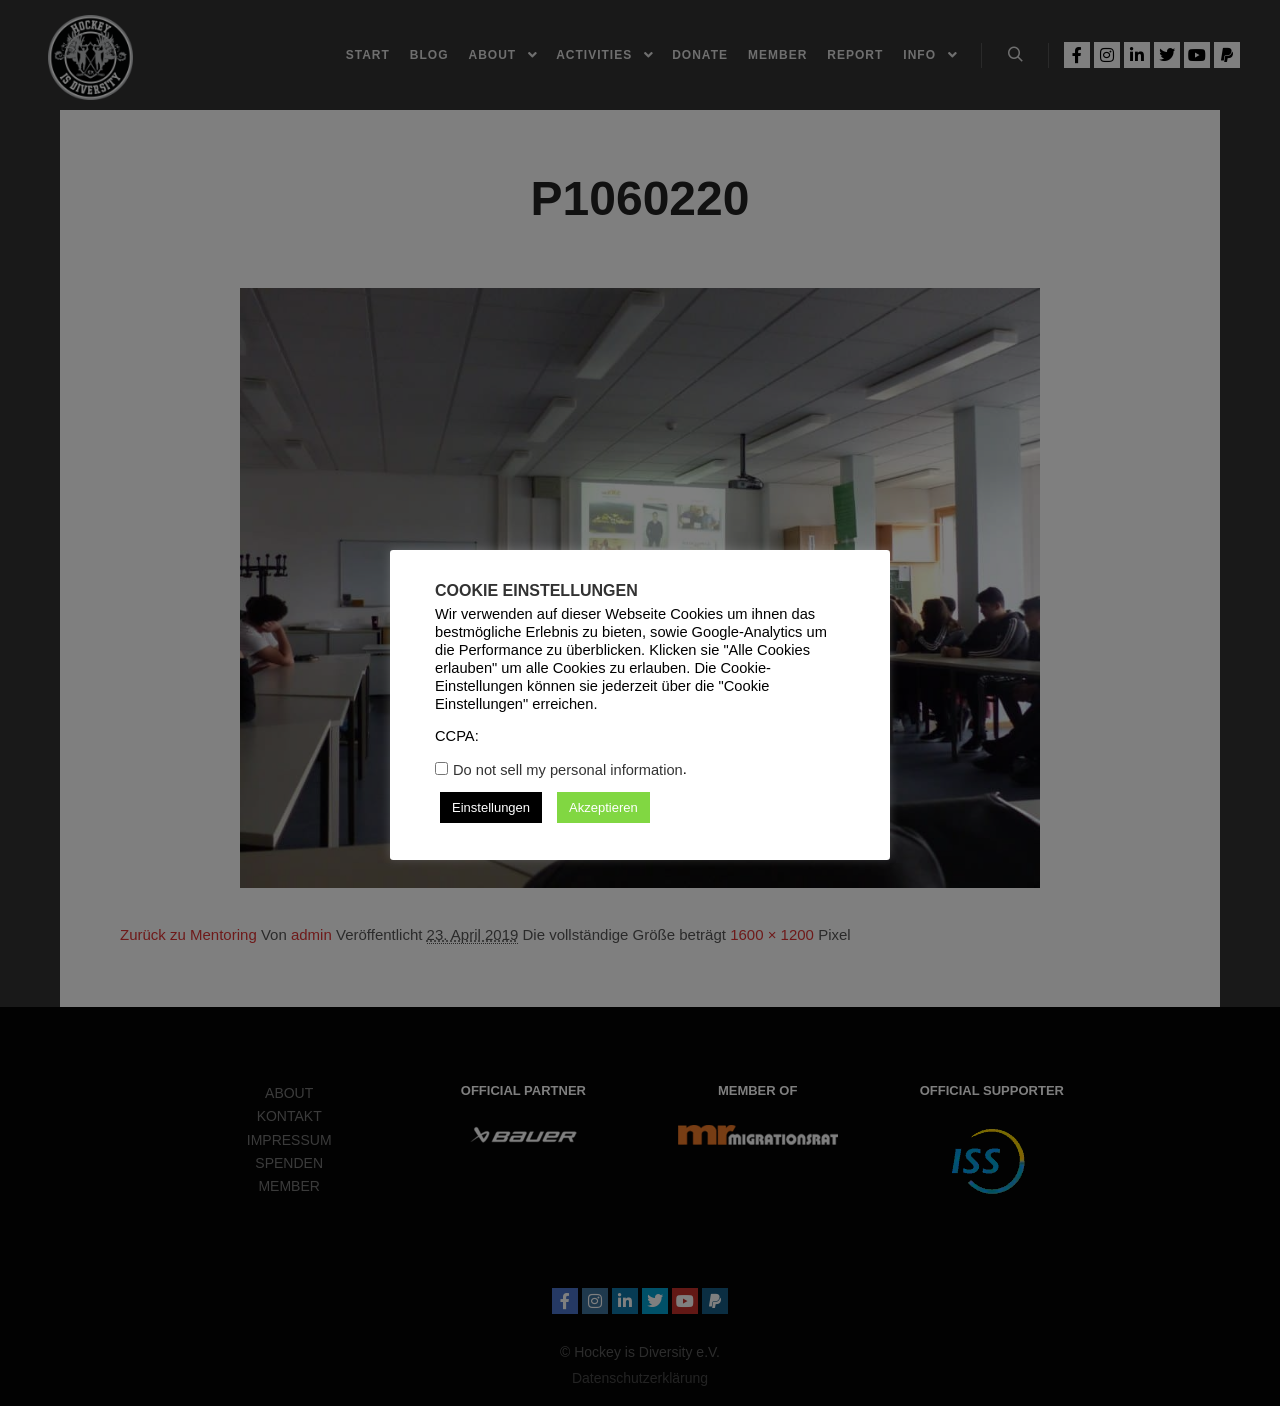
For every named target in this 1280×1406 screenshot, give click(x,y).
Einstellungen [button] (491, 807)
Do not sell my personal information (568, 770)
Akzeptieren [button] (603, 807)
